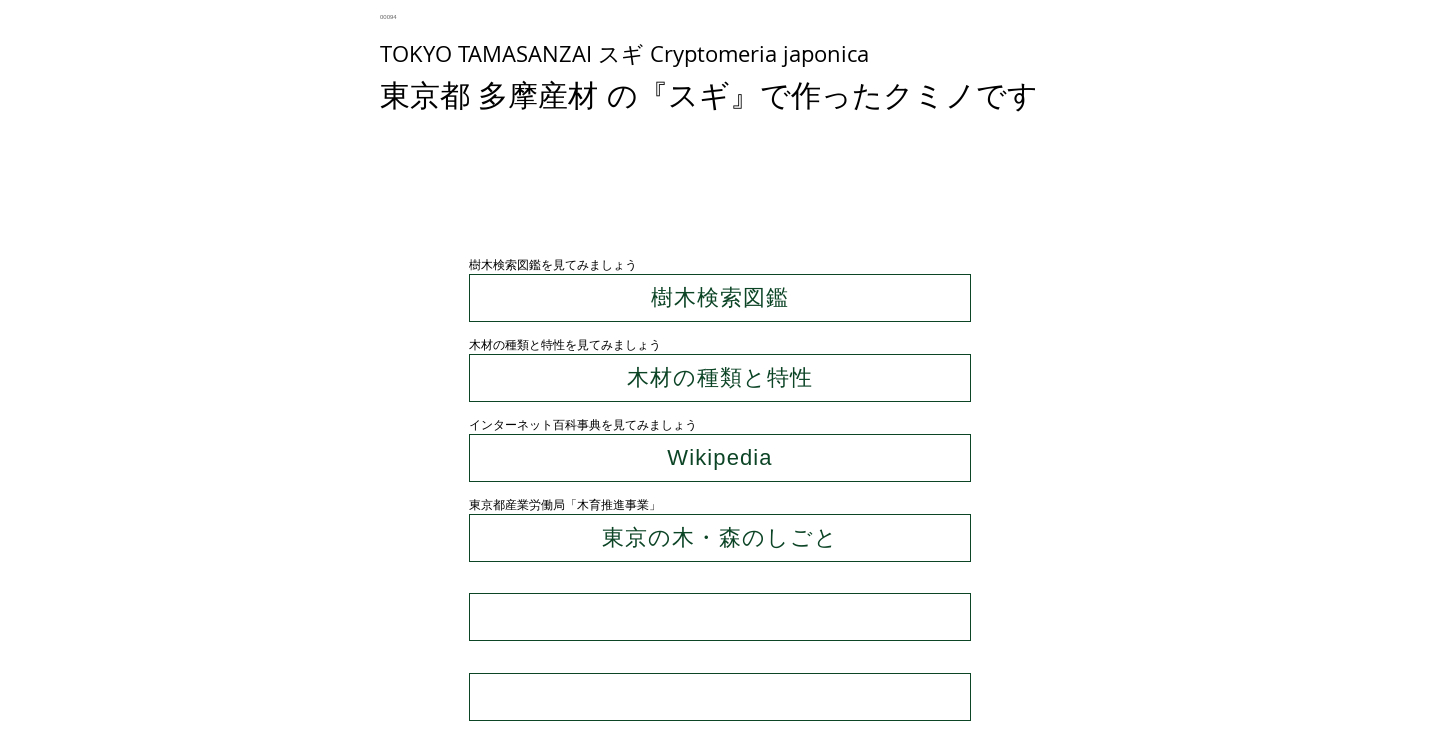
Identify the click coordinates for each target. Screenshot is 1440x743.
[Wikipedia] (720, 458)
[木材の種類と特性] (720, 378)
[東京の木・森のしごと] (720, 538)
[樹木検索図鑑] (720, 298)
